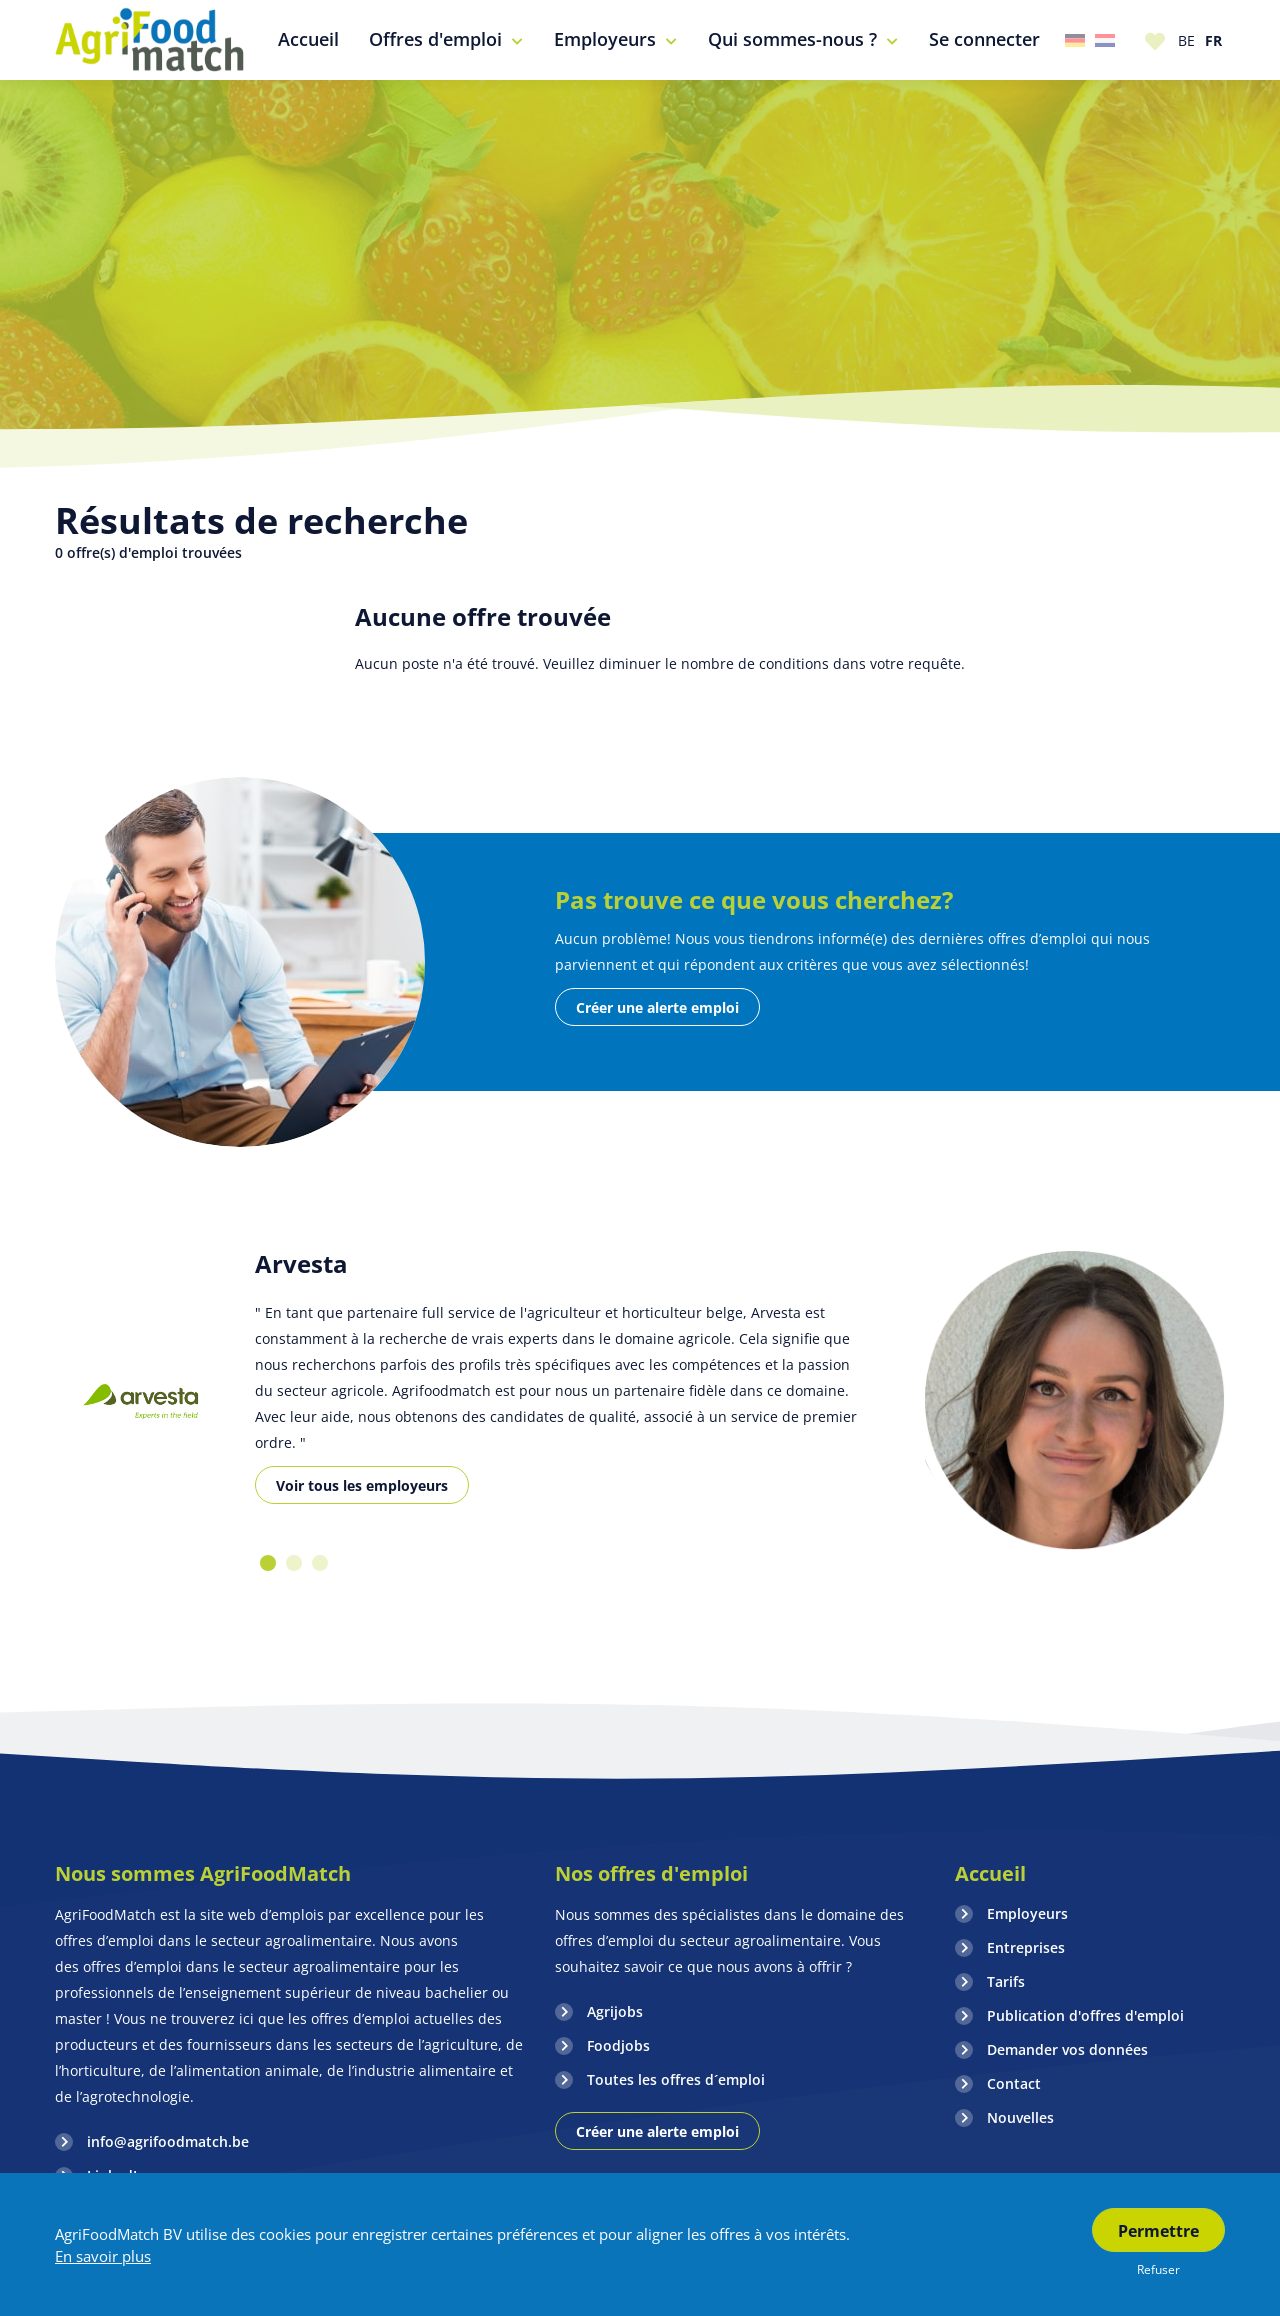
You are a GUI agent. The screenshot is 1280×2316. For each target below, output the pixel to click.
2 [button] (294, 1563)
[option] (140, 1401)
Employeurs (1027, 1913)
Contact (1014, 2083)
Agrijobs (615, 2011)
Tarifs (1006, 1981)
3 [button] (320, 1563)
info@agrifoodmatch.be (168, 2141)
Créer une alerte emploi (657, 1007)
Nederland (1105, 40)
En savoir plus (103, 2256)
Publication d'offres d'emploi (1085, 2015)
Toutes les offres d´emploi (676, 2079)
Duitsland (1075, 40)
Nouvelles (1020, 2117)
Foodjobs (618, 2045)
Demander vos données (1067, 2049)
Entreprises (1026, 1947)
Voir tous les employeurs (362, 1485)
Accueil (990, 1873)
